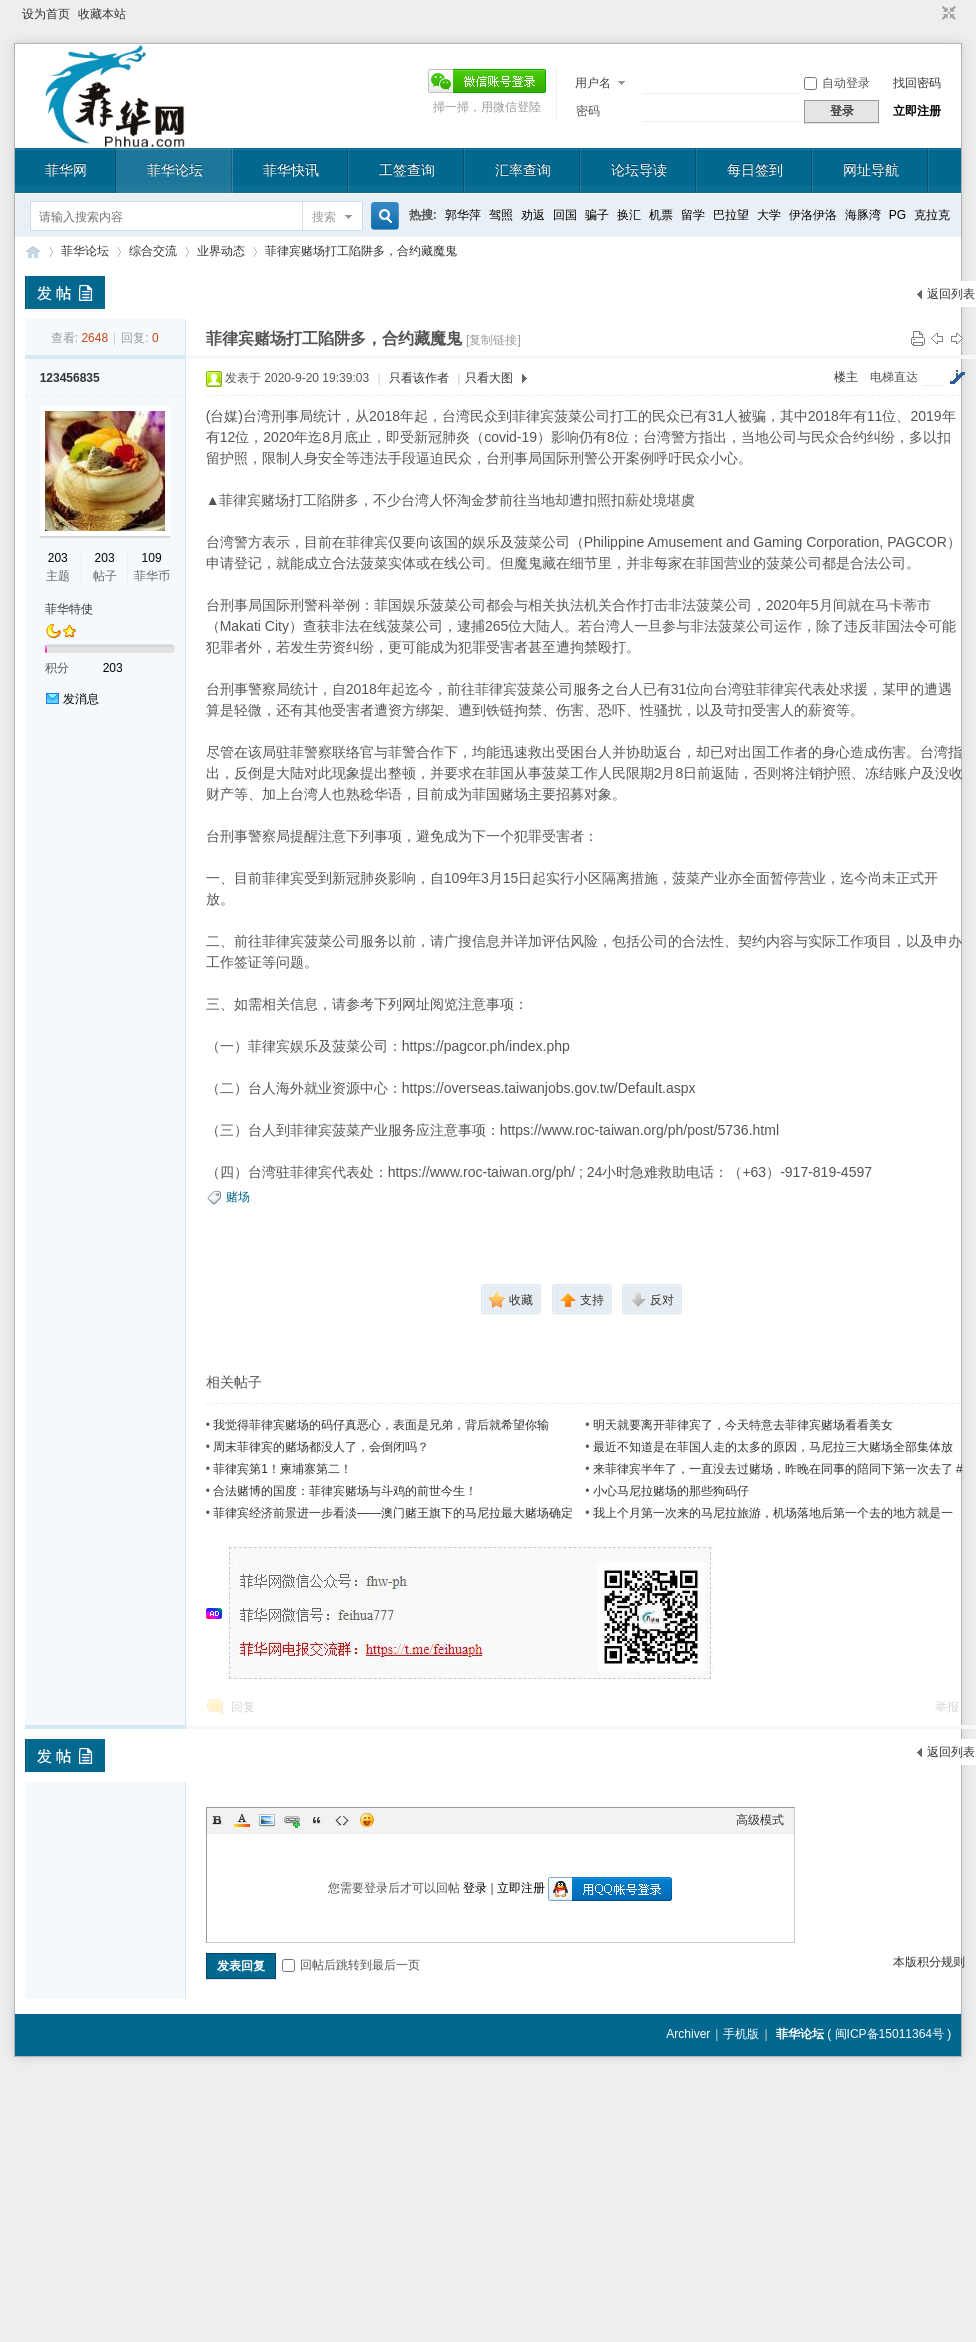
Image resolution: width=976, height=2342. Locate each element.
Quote (317, 1820)
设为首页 (46, 14)
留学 (693, 215)
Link (292, 1820)
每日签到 (755, 170)
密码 (588, 111)
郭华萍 (463, 215)
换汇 (629, 215)
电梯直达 (894, 377)
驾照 (501, 215)
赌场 (238, 1197)
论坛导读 (639, 170)
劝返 (533, 215)
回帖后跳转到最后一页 (351, 1965)
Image (267, 1820)
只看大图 (489, 378)
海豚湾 (863, 215)
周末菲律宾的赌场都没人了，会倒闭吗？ (321, 1447)
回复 (243, 1707)
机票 (661, 215)
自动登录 (837, 83)
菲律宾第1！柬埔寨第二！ (282, 1469)
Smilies (367, 1820)
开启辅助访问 (930, 14)
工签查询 (407, 170)
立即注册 (917, 111)
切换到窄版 (946, 14)
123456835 (70, 378)
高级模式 (760, 1820)
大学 (769, 215)
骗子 (597, 215)
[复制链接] (493, 340)
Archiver (688, 2034)
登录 (475, 1888)
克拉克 (932, 215)
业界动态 (221, 251)
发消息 (81, 699)
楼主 (846, 377)
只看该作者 (419, 378)
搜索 (324, 217)
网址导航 (871, 170)
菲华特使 (69, 609)
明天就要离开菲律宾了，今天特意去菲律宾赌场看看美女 (743, 1425)
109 (152, 558)
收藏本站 (102, 14)
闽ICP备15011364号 (889, 2034)
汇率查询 (523, 170)
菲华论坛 (175, 170)
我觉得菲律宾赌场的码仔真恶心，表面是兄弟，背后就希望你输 (381, 1425)
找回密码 (917, 83)
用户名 (593, 83)
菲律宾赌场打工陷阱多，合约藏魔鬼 (361, 251)
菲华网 (66, 170)
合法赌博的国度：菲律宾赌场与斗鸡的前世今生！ (345, 1491)
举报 (947, 1707)
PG (897, 215)
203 (58, 558)
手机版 (741, 2034)
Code (342, 1820)
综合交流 (153, 251)
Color (242, 1820)
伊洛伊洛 (813, 215)
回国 (565, 215)
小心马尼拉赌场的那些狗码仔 (671, 1491)
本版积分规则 (929, 1962)
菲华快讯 (291, 170)
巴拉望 (731, 215)
